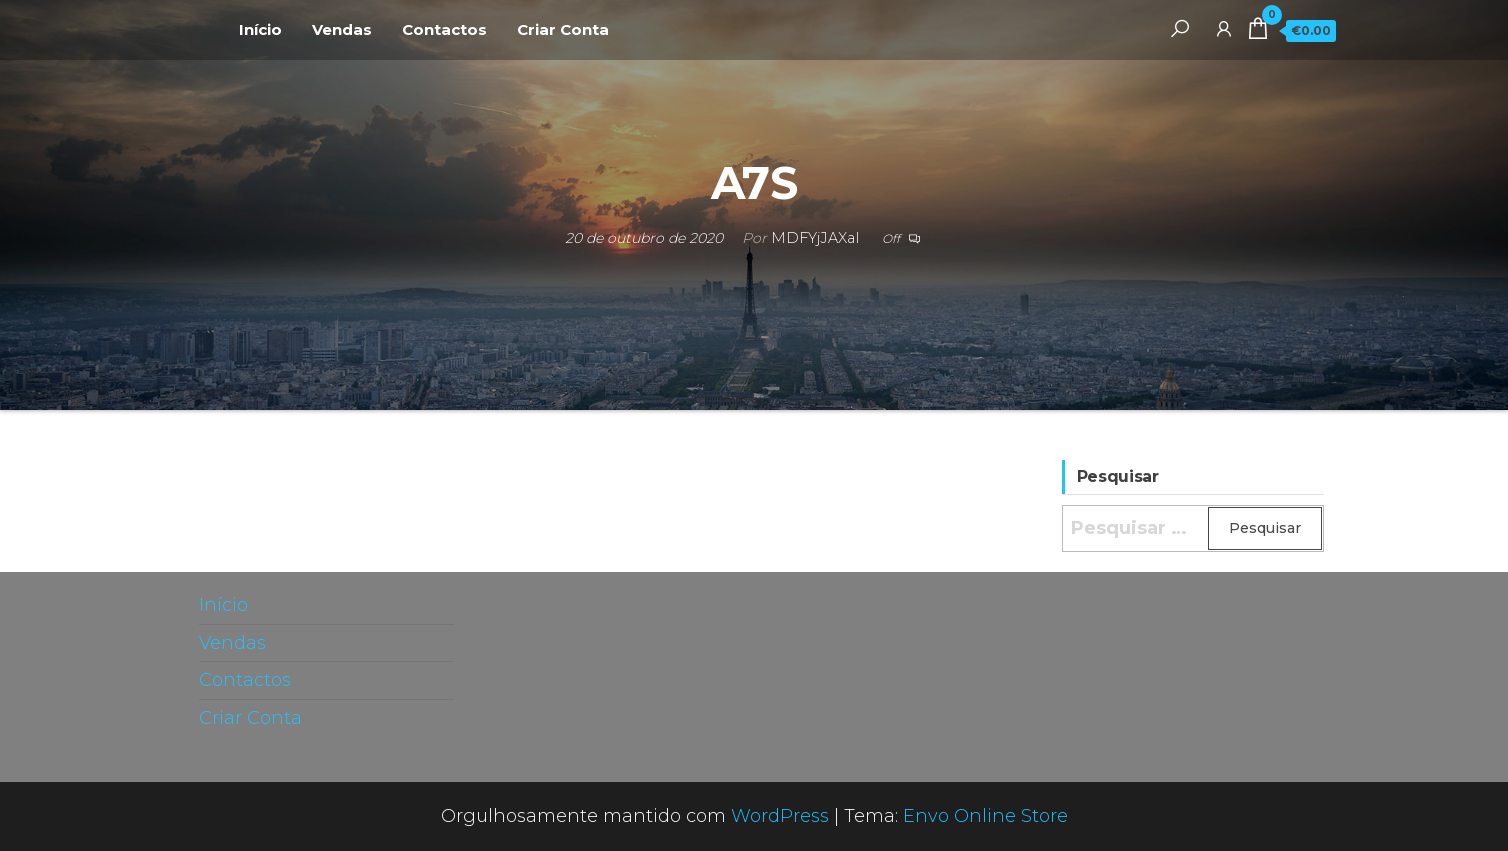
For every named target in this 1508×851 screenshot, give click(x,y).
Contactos (444, 29)
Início (260, 29)
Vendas (342, 29)
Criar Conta (563, 29)
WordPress (780, 816)
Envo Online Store (985, 816)
